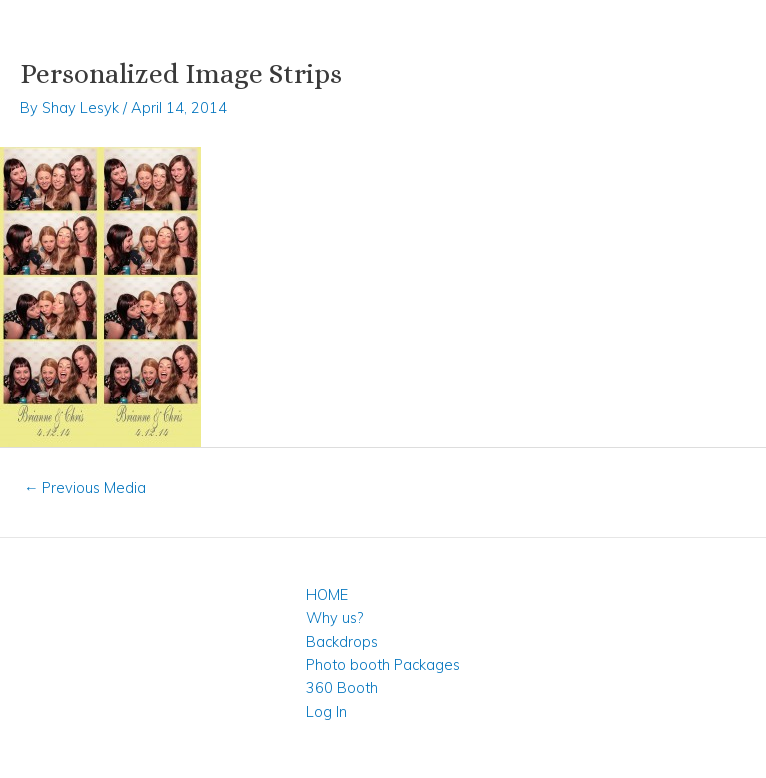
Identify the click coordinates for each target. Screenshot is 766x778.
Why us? (334, 617)
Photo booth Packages (383, 664)
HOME (327, 594)
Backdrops (342, 641)
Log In (326, 711)
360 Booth (342, 687)
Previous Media (85, 487)
